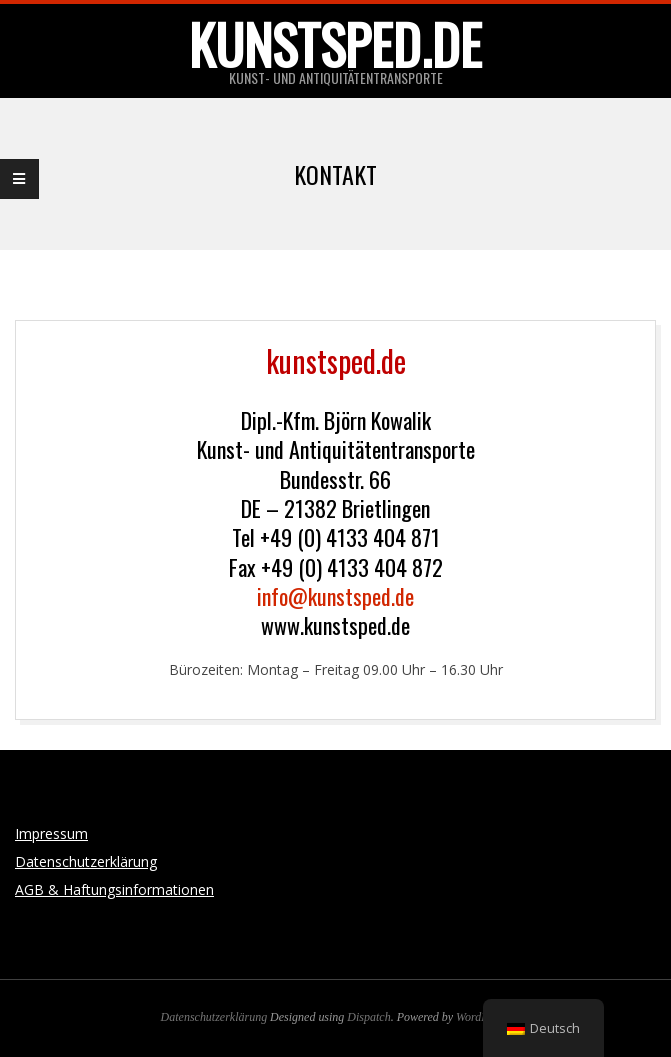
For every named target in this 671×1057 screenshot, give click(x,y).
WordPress (481, 1017)
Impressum (51, 833)
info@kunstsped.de (335, 596)
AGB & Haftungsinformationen (114, 889)
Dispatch (368, 1017)
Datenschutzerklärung (86, 861)
